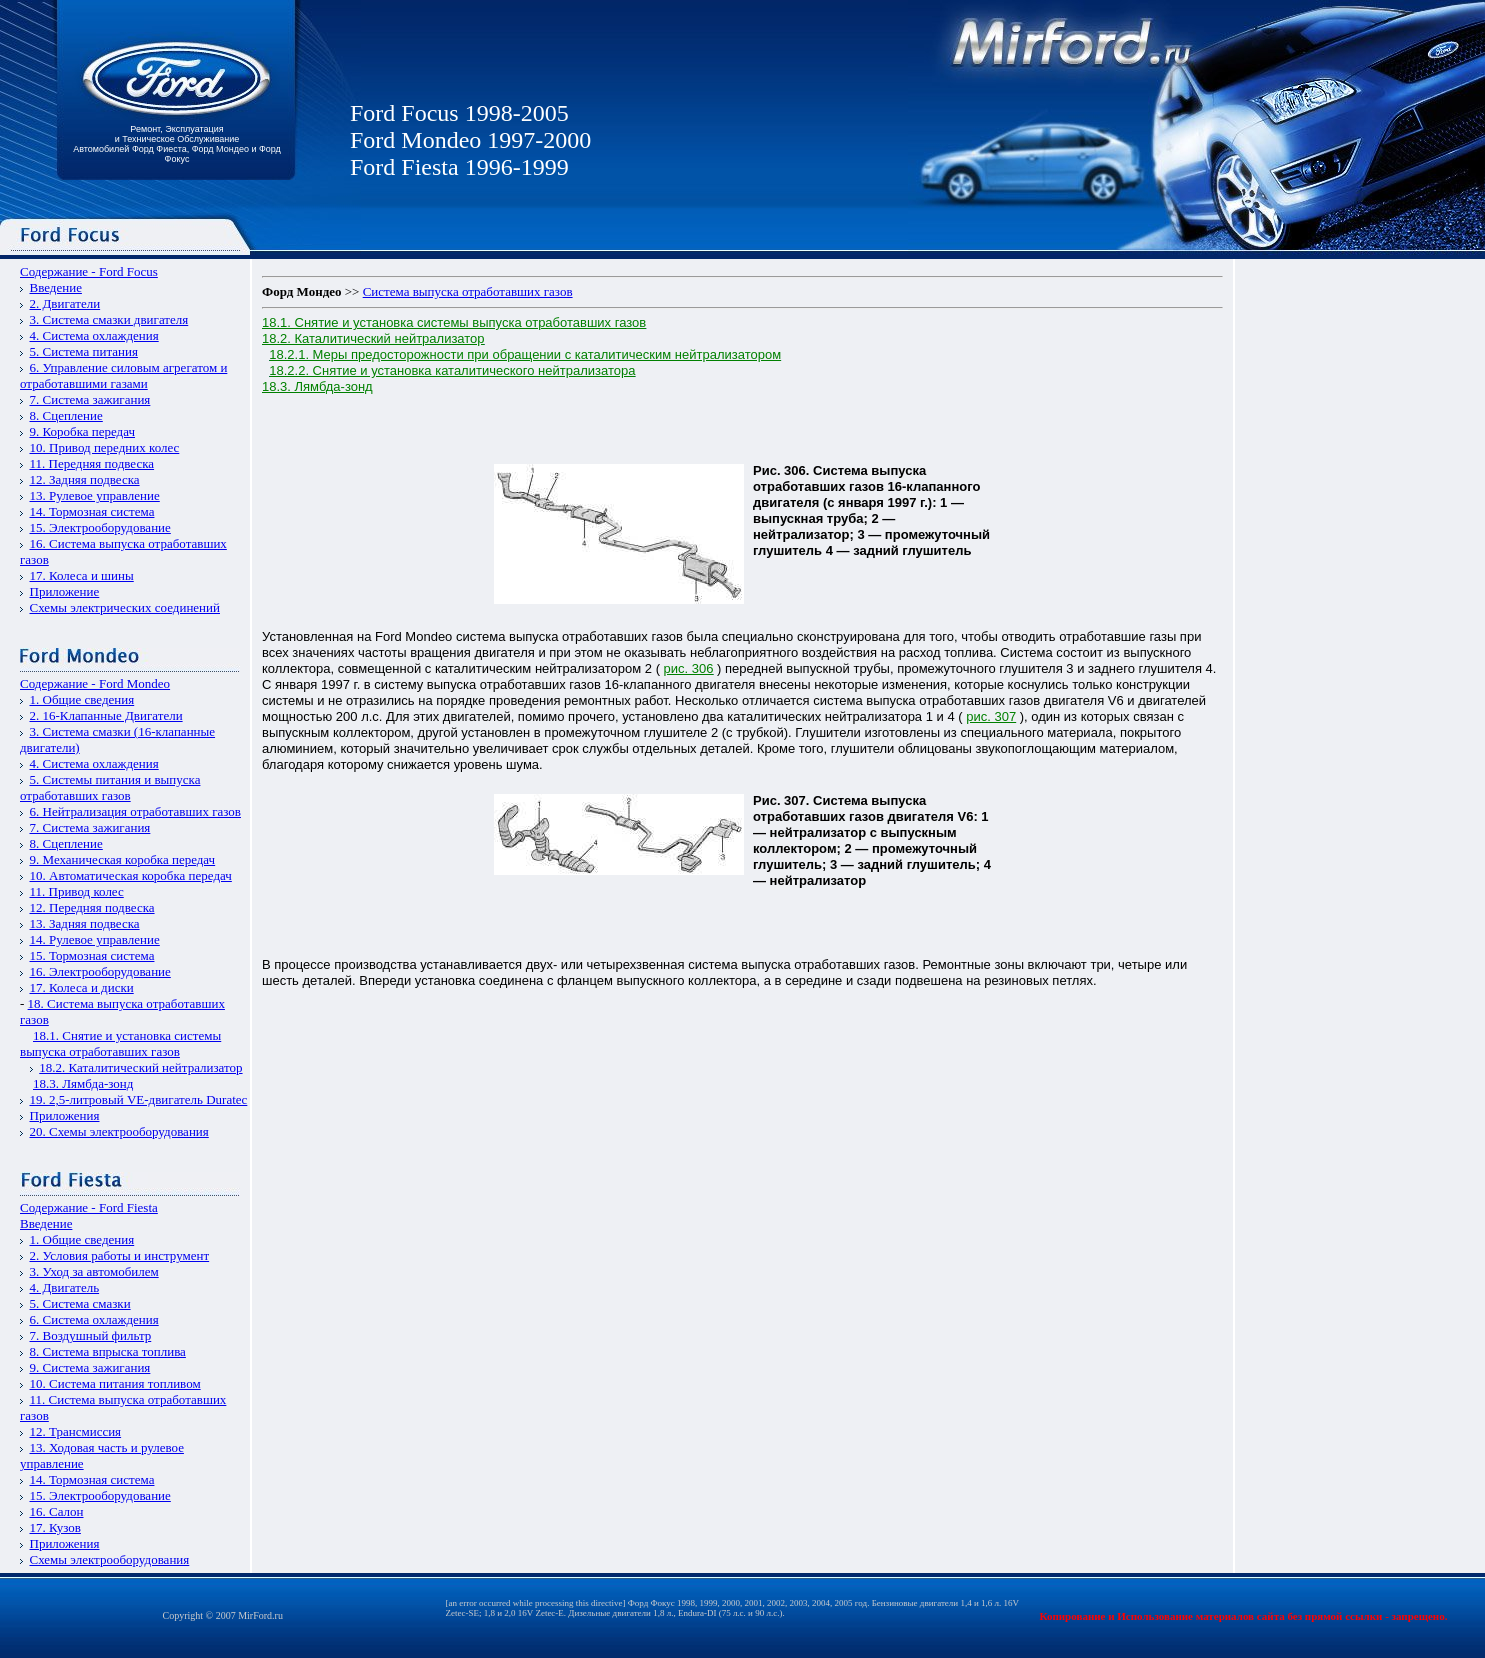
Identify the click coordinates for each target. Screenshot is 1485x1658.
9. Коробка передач (83, 431)
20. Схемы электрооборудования (119, 1131)
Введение (56, 287)
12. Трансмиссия (76, 1431)
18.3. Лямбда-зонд (83, 1083)
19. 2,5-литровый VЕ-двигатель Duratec (139, 1099)
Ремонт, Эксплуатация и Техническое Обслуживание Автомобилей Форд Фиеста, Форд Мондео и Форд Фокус (177, 144)
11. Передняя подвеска (92, 463)
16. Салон (57, 1511)
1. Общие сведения (82, 699)
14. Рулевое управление (95, 939)
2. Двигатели (65, 303)
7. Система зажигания (90, 399)
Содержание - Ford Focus (89, 271)
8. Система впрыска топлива (108, 1351)
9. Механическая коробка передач (123, 859)
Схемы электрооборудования (110, 1559)
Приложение (65, 591)
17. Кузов (55, 1527)
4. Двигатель (65, 1287)
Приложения (65, 1115)
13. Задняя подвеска (85, 923)
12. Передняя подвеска (92, 907)
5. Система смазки (80, 1303)
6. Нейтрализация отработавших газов (135, 811)
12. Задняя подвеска (85, 479)
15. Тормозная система (92, 955)
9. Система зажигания (90, 1367)
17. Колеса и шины (82, 575)
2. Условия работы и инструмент (120, 1255)
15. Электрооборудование (100, 527)
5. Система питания (84, 351)
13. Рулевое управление (95, 495)
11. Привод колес (77, 891)
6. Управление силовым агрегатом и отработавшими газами (123, 375)
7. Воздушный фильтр (91, 1335)
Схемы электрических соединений (125, 607)
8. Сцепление (66, 415)
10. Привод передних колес (105, 447)
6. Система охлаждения (94, 1319)
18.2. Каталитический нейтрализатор (140, 1067)
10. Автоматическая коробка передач (131, 875)
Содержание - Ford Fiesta (89, 1207)
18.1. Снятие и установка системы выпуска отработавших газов (120, 1043)
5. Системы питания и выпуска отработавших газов (110, 787)
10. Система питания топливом (115, 1383)
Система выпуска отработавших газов (468, 291)
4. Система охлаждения (94, 335)
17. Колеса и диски (82, 987)
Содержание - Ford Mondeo (95, 683)
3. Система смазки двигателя (109, 319)
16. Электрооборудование (100, 971)
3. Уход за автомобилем (94, 1271)
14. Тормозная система (92, 511)
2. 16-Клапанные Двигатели (106, 715)
